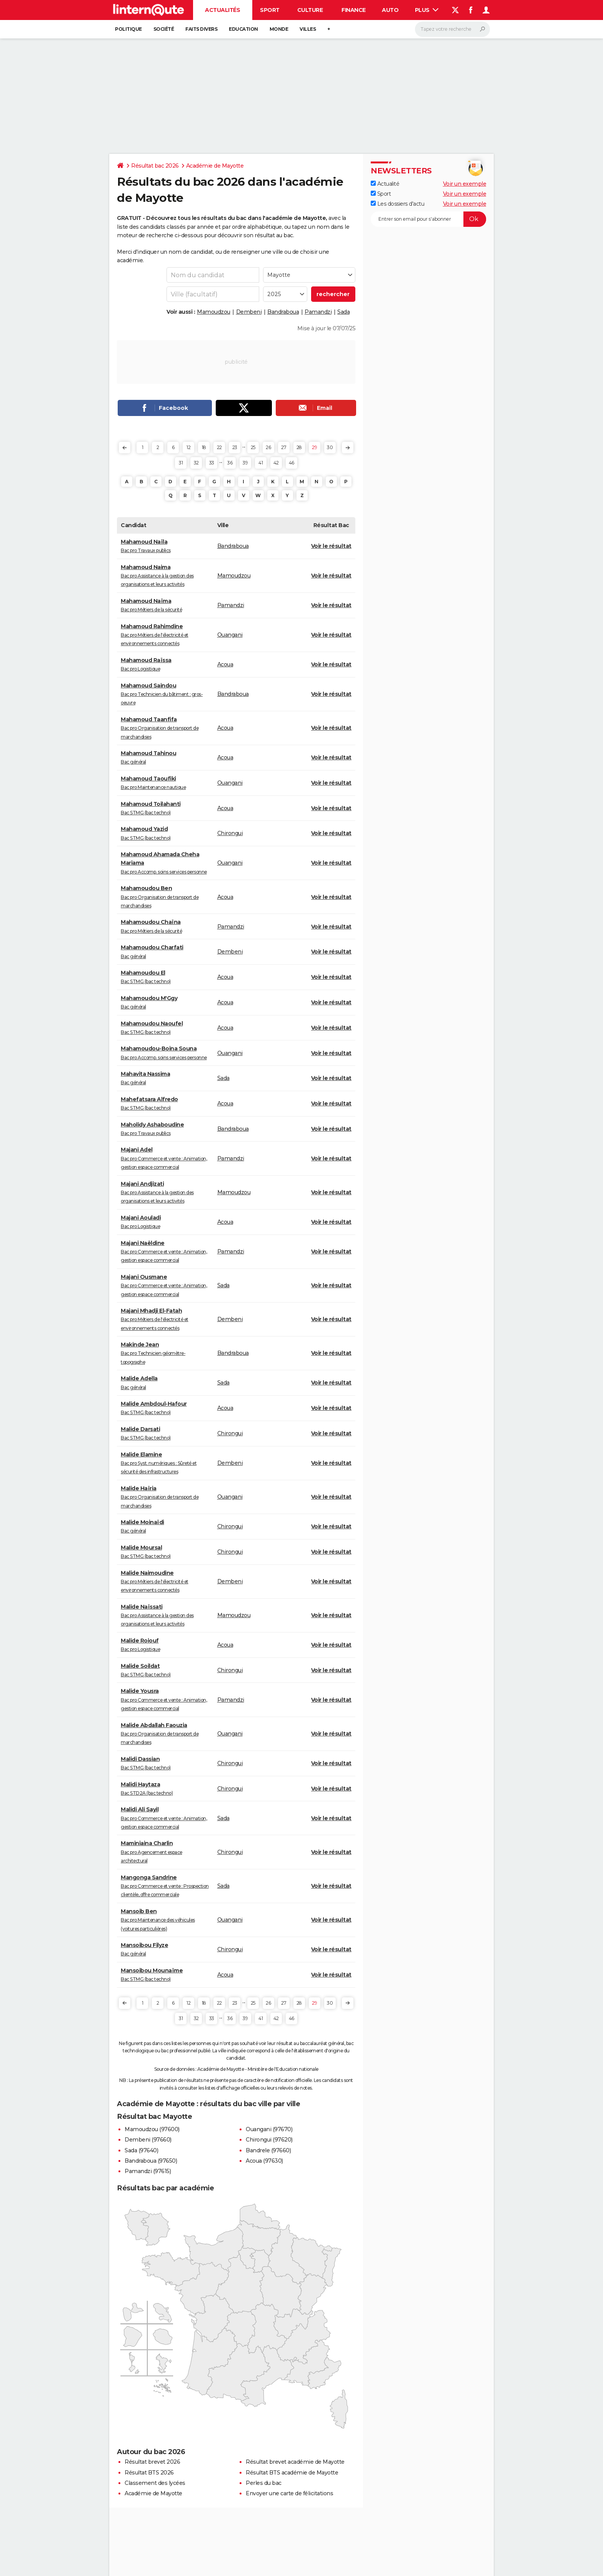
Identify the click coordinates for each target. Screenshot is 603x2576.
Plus (427, 10)
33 (211, 463)
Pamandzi (318, 311)
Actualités (222, 10)
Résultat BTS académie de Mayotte (292, 2472)
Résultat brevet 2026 (152, 2461)
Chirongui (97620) (269, 2139)
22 (219, 447)
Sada (343, 311)
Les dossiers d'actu (397, 203)
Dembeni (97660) (148, 2139)
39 (245, 463)
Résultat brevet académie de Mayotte (295, 2461)
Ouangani (230, 634)
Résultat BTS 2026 (149, 2472)
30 (330, 447)
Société (163, 29)
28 (299, 447)
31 (181, 463)
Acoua (225, 664)
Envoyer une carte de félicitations (289, 2493)
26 (268, 447)
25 (253, 447)
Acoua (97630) (264, 2160)
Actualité (385, 183)
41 (260, 463)
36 (229, 463)
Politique (128, 29)
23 (234, 447)
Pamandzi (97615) (148, 2171)
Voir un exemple (464, 183)
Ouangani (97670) (269, 2129)
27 (283, 447)
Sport (270, 10)
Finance (353, 10)
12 (188, 447)
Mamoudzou (213, 311)
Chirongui (230, 833)
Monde (279, 29)
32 (196, 463)
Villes (308, 29)
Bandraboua (283, 311)
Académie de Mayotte (215, 165)
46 (291, 463)
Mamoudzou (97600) (152, 2129)
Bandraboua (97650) (151, 2160)
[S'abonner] (428, 219)
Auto (390, 10)
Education (243, 29)
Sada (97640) (141, 2150)
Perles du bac (264, 2482)
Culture (310, 10)
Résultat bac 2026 (155, 165)
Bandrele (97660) (268, 2150)
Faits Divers (201, 29)
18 (204, 447)
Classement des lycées (155, 2482)
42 (276, 463)
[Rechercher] (452, 29)
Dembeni (249, 311)
